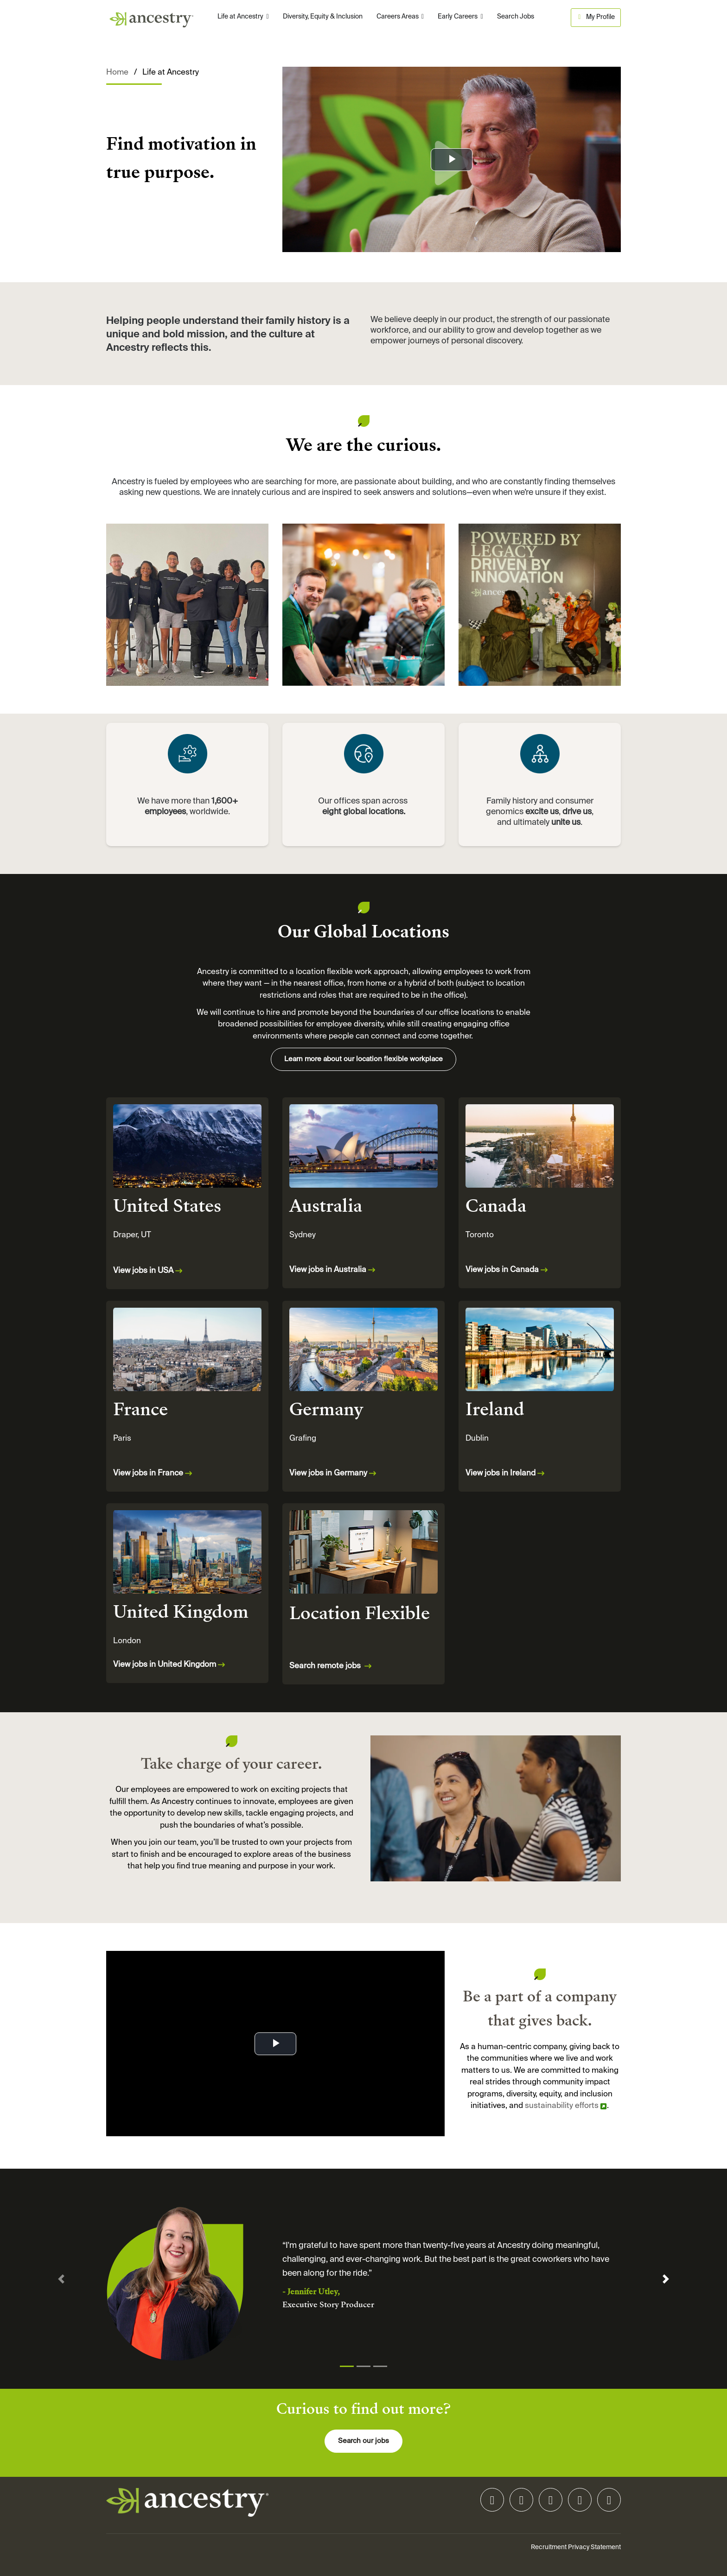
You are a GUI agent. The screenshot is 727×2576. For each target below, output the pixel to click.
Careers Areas (398, 16)
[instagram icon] (521, 2502)
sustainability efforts (562, 2106)
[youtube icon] (609, 2502)
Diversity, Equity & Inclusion (323, 16)
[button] (61, 2278)
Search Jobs (515, 16)
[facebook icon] (580, 2502)
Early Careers (458, 16)
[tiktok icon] (550, 2502)
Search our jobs (363, 2440)
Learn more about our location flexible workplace (363, 1059)
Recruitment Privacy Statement (576, 2547)
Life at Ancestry (241, 16)
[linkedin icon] (492, 2502)
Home (117, 72)
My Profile (596, 17)
